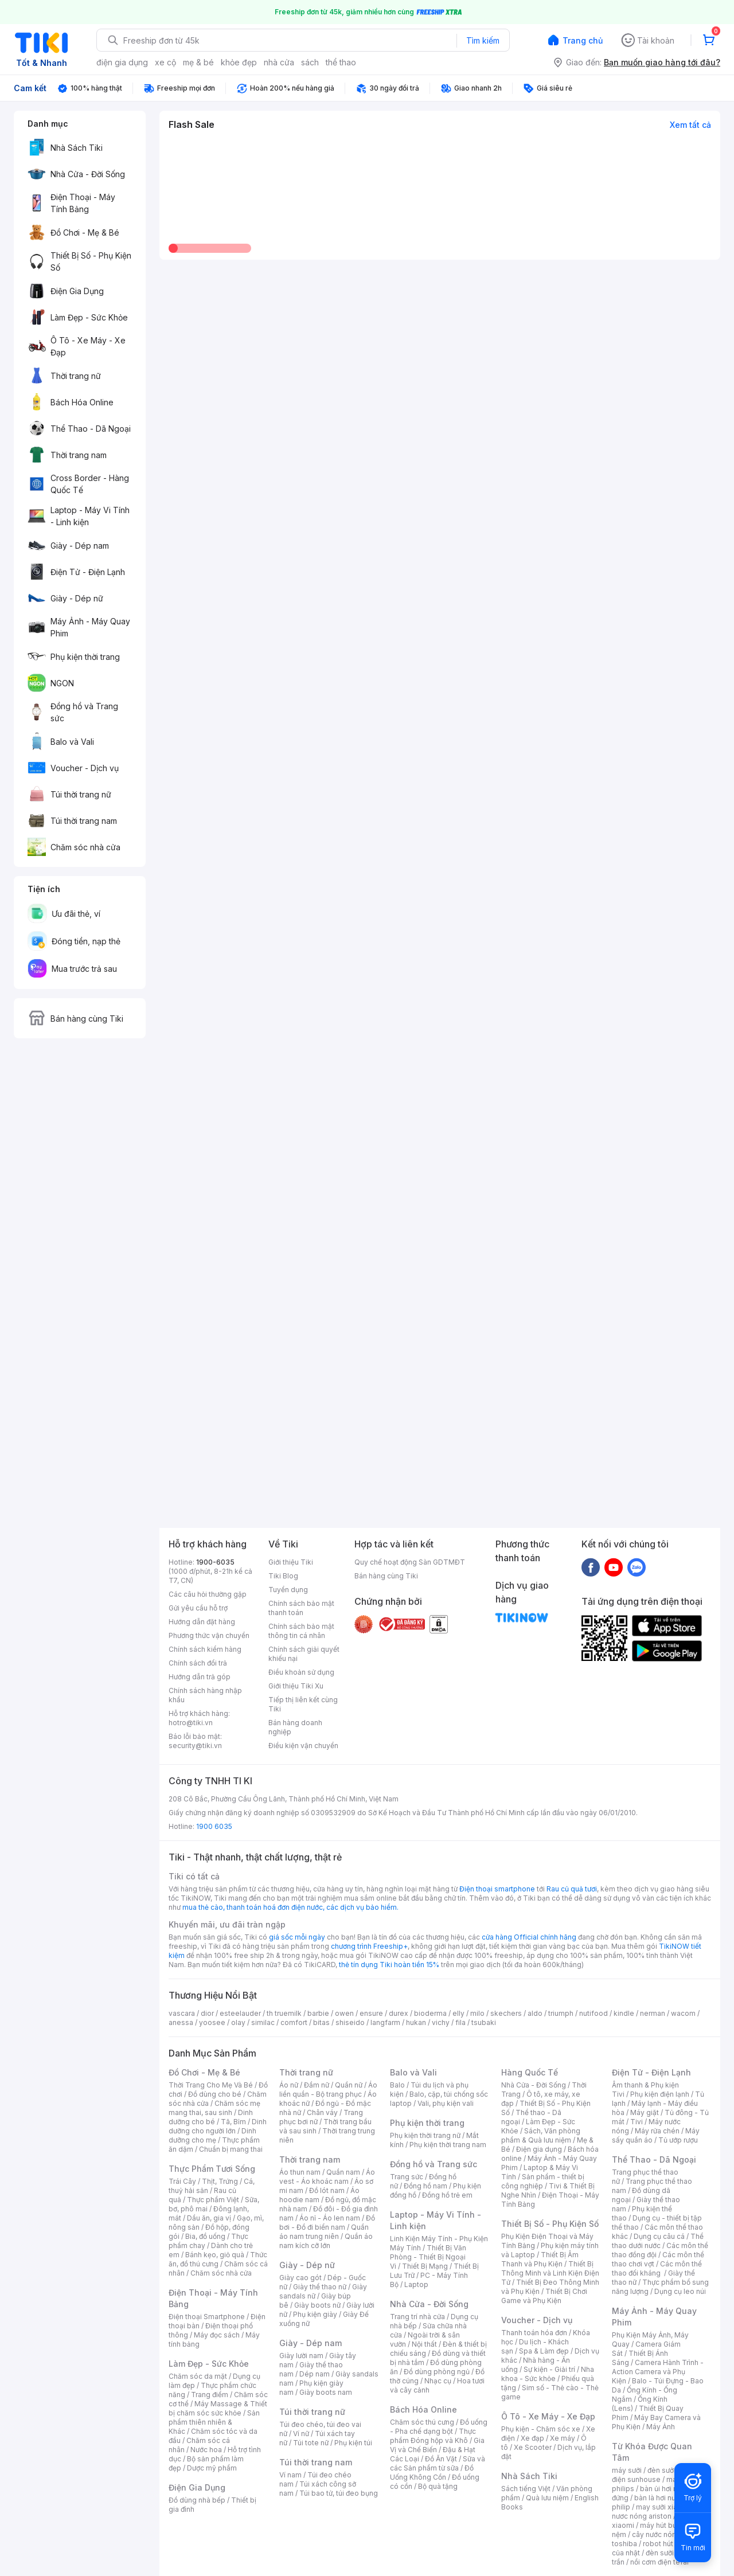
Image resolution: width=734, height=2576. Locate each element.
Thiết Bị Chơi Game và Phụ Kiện (544, 2296)
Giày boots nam (325, 2392)
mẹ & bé (198, 62)
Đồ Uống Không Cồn (432, 2472)
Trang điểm (209, 2394)
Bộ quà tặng (438, 2486)
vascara (182, 2013)
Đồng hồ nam (425, 2186)
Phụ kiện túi (353, 2442)
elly (458, 2013)
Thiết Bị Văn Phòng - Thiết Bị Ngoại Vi (428, 2256)
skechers (506, 2013)
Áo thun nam (300, 2172)
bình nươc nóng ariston (661, 2511)
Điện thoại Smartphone (207, 2316)
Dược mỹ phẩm (212, 2468)
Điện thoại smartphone (497, 1889)
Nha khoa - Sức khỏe (547, 2374)
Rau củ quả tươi (571, 1889)
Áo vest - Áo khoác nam (327, 2177)
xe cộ (165, 62)
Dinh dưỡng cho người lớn (218, 2126)
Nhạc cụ (437, 2380)
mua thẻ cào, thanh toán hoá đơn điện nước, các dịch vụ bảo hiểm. (290, 1907)
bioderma (430, 2013)
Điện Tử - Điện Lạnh (651, 2072)
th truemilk (284, 2013)
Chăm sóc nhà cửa (221, 2273)
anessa (181, 2022)
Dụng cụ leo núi (680, 2291)
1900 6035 (214, 1826)
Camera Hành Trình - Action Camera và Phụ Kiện (658, 2371)
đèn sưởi (661, 2470)
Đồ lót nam (327, 2190)
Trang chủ (583, 40)
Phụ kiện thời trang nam (447, 2144)
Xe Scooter (533, 2447)
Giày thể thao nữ (319, 2286)
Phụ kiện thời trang (427, 2123)
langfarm (385, 2022)
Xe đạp (532, 2438)
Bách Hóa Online (423, 2409)
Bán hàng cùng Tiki (386, 1576)
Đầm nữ (316, 2085)
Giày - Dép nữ (307, 2265)
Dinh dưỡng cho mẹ (212, 2135)
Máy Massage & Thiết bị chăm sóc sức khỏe (218, 2408)
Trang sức (406, 2176)
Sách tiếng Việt (525, 2488)
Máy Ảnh (660, 2426)
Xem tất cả (690, 125)
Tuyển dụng (288, 1589)
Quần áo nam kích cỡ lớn (326, 2241)
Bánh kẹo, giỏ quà (214, 2254)
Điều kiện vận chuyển (303, 1745)
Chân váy (322, 2112)
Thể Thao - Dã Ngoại (654, 2159)
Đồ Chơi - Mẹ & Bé (204, 2072)
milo (477, 2013)
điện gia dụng (122, 62)
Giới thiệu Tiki (290, 1562)
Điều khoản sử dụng (301, 1672)
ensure (371, 2013)
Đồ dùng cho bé (214, 2094)
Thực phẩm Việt (213, 2199)
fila (460, 2022)
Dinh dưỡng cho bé (211, 2117)
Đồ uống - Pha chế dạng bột (438, 2427)
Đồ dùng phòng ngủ (437, 2371)
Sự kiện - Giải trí (549, 2369)
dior (207, 2013)
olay (238, 2022)
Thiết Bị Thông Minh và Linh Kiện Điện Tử (550, 2273)
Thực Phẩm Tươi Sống (212, 2169)
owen (344, 2013)
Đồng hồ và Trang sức (433, 2164)
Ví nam (290, 2475)
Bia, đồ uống (205, 2236)
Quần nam (343, 2172)
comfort (293, 2022)
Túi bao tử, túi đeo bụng (338, 2493)
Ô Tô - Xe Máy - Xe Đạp (548, 2416)
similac (263, 2022)
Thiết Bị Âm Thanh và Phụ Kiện (540, 2259)
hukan (416, 2022)
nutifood (593, 2013)
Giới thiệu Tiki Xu (295, 1686)
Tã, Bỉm (233, 2121)
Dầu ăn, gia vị (209, 2218)
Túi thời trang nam (315, 2462)
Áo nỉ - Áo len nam (329, 2218)
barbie (318, 2013)
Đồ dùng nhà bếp (197, 2500)
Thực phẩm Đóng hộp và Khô (433, 2436)
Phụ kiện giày (315, 2314)
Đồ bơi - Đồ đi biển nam (327, 2222)
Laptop (416, 2284)
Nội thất (424, 2344)
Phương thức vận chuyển (209, 1635)
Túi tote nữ (311, 2442)
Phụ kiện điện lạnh (659, 2094)
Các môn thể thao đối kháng (657, 2268)
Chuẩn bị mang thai (231, 2149)
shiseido (350, 2022)
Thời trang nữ (306, 2072)
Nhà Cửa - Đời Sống (429, 2304)
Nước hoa (206, 2449)
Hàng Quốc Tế (529, 2072)
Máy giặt (644, 2112)
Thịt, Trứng (220, 2181)
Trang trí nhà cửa (417, 2316)
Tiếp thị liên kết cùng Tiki (303, 1704)
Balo (397, 2085)
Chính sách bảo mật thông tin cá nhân (301, 1631)
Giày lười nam (301, 2355)
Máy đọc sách (217, 2335)
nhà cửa (279, 62)
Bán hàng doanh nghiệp (295, 1727)
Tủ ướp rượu (678, 2140)
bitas (321, 2022)
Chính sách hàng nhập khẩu (205, 1695)
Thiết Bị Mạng (425, 2266)
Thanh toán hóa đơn (534, 2332)
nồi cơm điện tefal (659, 2562)
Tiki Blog (283, 1576)
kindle (624, 2013)
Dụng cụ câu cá (659, 2236)
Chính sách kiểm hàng (205, 1649)
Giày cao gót (300, 2277)
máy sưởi (627, 2470)
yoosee (212, 2022)
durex (398, 2013)
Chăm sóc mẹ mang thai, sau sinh (214, 2108)
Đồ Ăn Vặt (441, 2458)
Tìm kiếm (482, 40)
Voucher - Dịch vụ (536, 2320)
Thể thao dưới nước (658, 2241)
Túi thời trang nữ (312, 2412)
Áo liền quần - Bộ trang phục (328, 2089)
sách (310, 62)
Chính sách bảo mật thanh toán (301, 1608)
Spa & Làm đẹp (544, 2351)
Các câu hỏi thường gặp (208, 1594)
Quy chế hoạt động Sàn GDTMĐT (409, 1562)
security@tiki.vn (195, 1745)
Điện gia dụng (539, 2149)
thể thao (341, 62)
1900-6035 (215, 1562)
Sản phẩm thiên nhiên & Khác (214, 2422)
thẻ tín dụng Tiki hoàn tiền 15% (389, 1964)
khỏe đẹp (239, 62)
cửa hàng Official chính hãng (529, 1937)
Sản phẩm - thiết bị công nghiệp (542, 2181)
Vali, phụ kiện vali (445, 2103)
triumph (560, 2013)
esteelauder (240, 2013)
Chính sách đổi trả (198, 1663)
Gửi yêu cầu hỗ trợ (198, 1608)
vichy (441, 2022)
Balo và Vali (413, 2072)
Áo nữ (288, 2085)
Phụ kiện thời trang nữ (425, 2135)
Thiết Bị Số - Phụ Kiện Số (550, 2224)
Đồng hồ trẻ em (447, 2195)
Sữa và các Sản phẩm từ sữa (437, 2463)
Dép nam (314, 2374)
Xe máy (562, 2438)
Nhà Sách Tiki (529, 2476)
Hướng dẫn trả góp (200, 1676)
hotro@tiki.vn (191, 1722)
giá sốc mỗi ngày (297, 1937)
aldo (535, 2013)
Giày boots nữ (317, 2305)
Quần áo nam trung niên (324, 2232)
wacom (683, 2013)
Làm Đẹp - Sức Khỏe (209, 2363)
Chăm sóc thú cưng (422, 2422)
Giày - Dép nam (310, 2343)
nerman (652, 2013)
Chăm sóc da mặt (198, 2376)
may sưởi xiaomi (663, 2507)
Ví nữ (301, 2433)
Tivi (636, 2121)
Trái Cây (182, 2181)
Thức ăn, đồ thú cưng (218, 2259)
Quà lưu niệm (547, 2497)
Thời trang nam (309, 2159)
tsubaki (483, 2022)
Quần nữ (348, 2085)
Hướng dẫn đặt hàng (202, 1621)
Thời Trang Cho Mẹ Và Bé (211, 2085)
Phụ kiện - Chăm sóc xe (540, 2429)
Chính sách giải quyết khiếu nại (303, 1654)
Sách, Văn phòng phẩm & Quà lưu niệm (540, 2135)
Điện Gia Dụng (197, 2487)
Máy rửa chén (657, 2131)
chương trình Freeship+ (369, 1946)
